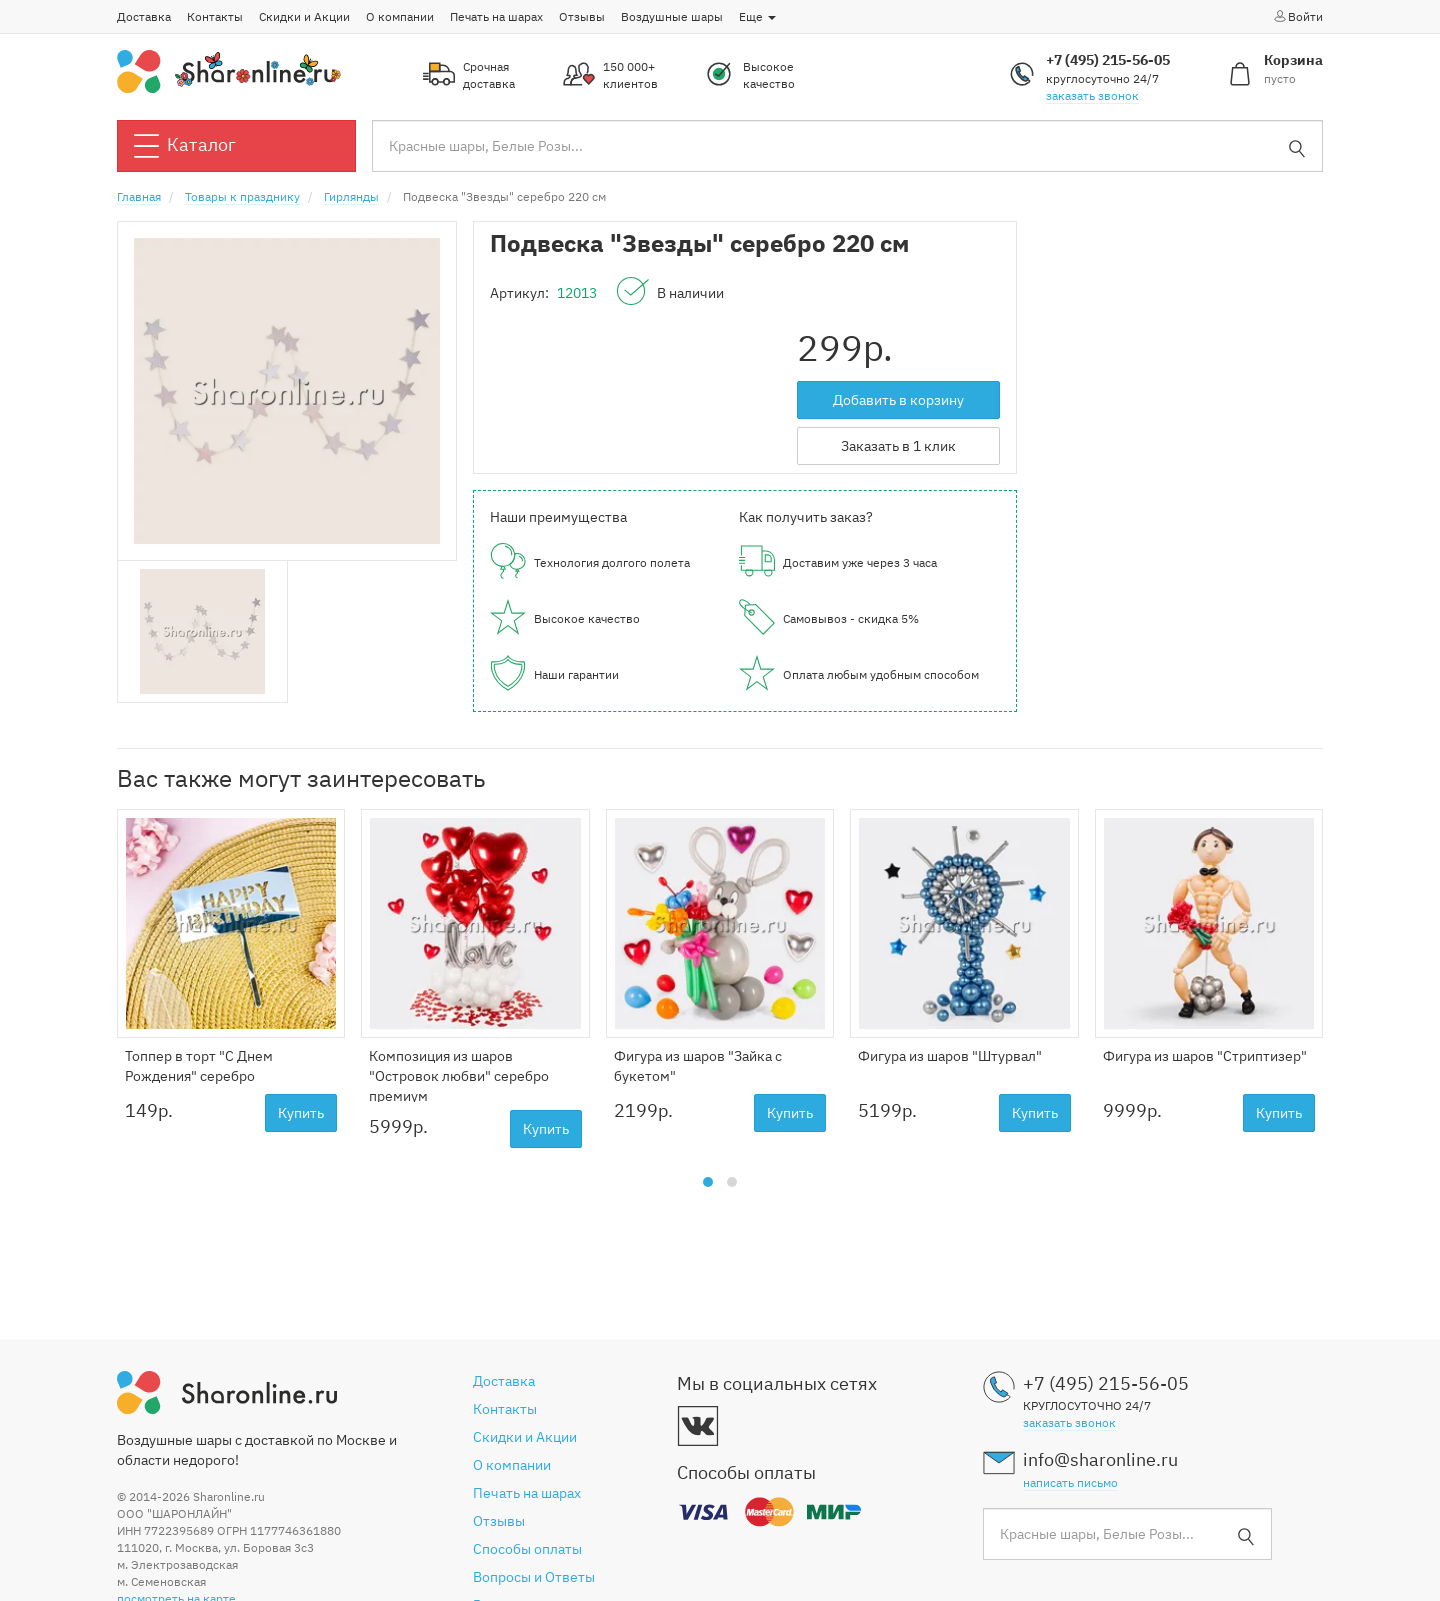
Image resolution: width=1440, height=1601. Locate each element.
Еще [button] (757, 16)
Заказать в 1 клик (898, 446)
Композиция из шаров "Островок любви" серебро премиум (459, 1076)
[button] (708, 1182)
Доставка (144, 16)
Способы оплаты (527, 1549)
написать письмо (1070, 1482)
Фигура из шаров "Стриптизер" (1205, 1056)
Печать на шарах (496, 16)
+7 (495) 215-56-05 (1108, 60)
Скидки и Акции (304, 16)
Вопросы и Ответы (534, 1577)
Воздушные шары (672, 16)
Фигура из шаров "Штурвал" (950, 1056)
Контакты (215, 16)
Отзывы (582, 16)
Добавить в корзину (898, 400)
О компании (400, 16)
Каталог (185, 146)
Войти (1297, 16)
